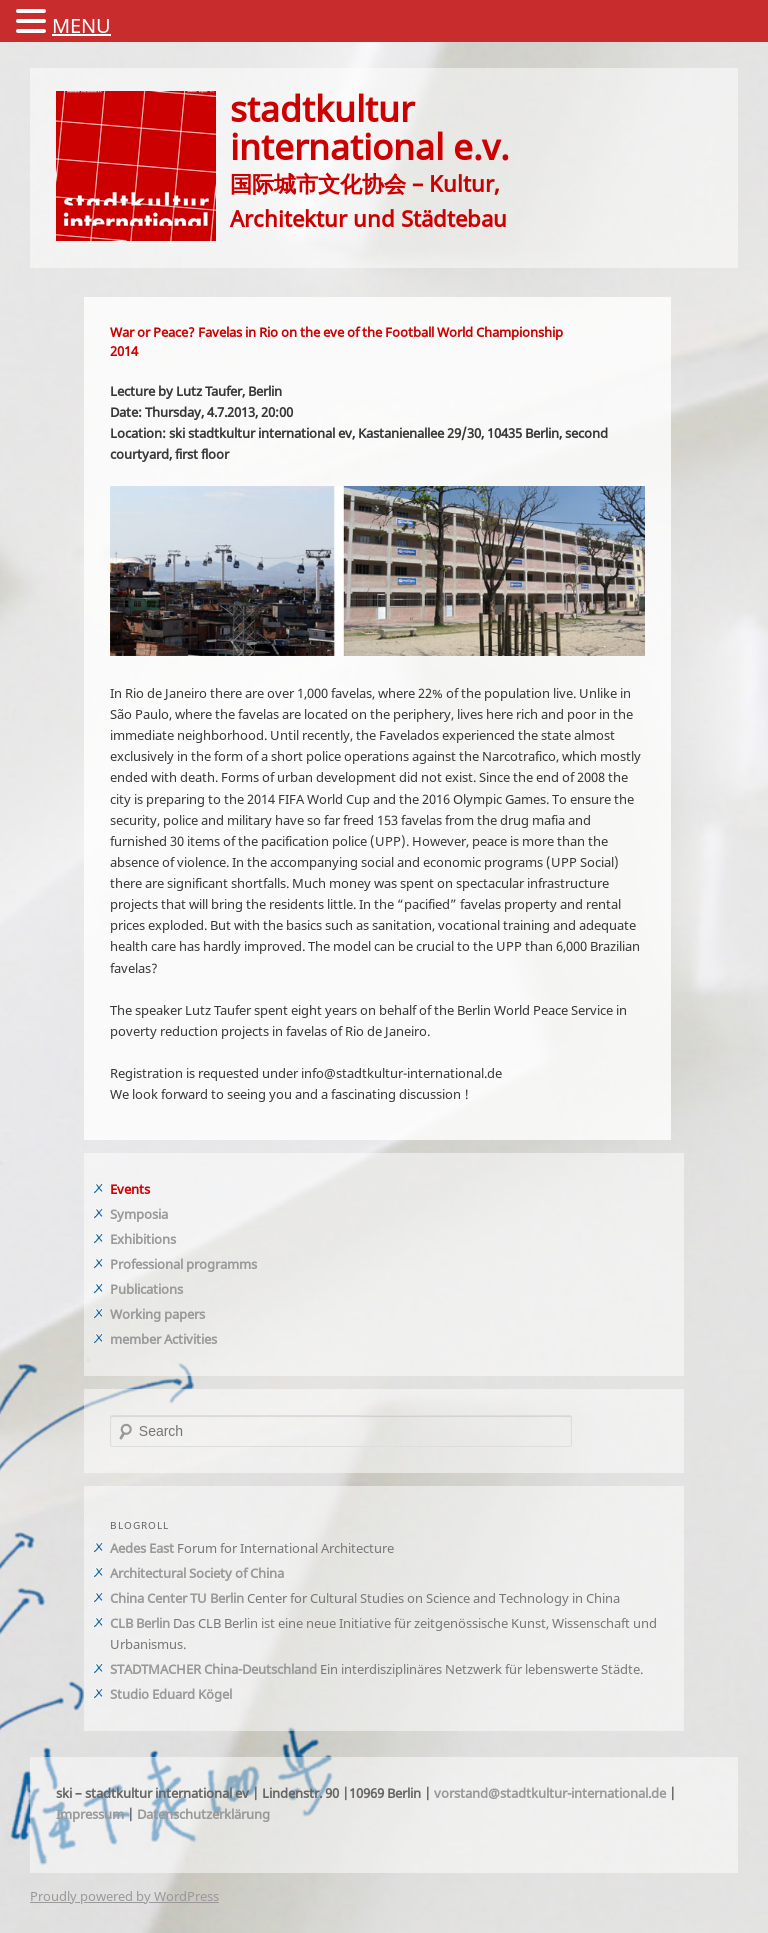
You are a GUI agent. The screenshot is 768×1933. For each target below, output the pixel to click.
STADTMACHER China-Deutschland (213, 1669)
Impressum (90, 1814)
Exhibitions (143, 1239)
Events (130, 1189)
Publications (146, 1289)
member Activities (163, 1339)
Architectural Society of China (197, 1573)
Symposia (139, 1214)
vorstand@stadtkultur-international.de (550, 1793)
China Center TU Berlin (177, 1598)
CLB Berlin (140, 1623)
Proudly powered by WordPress (124, 1896)
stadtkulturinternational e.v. (369, 127)
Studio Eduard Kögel (171, 1694)
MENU (81, 25)
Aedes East (142, 1548)
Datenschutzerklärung (203, 1814)
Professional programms (183, 1264)
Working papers (157, 1314)
